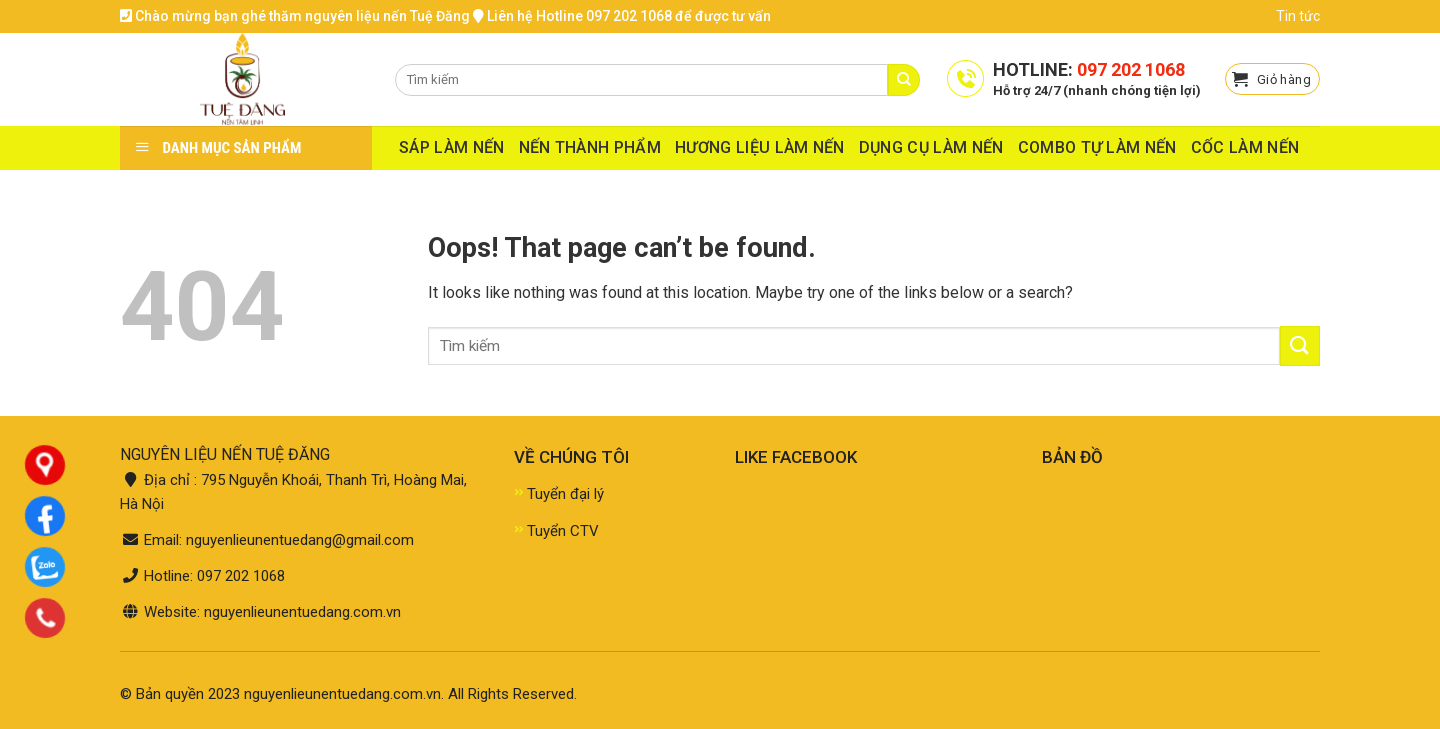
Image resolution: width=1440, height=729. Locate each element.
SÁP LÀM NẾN (452, 147)
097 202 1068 (1131, 69)
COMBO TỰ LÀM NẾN (1097, 147)
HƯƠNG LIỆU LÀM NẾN (760, 147)
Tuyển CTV (563, 531)
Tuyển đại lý (565, 494)
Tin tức (1298, 16)
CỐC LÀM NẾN (1245, 147)
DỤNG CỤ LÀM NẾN (931, 147)
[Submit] (1300, 345)
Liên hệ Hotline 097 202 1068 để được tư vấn (622, 16)
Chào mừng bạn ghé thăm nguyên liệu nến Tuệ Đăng (295, 16)
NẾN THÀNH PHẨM (590, 147)
